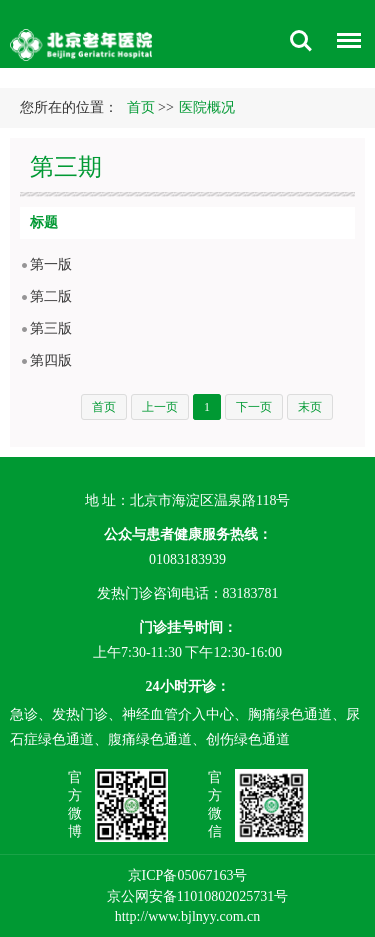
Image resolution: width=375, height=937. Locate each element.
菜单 (344, 43)
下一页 (254, 407)
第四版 (51, 360)
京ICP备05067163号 (188, 875)
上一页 (160, 407)
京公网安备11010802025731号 (197, 896)
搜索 (301, 41)
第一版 (51, 264)
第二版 (51, 296)
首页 (141, 107)
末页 (310, 407)
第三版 (51, 328)
